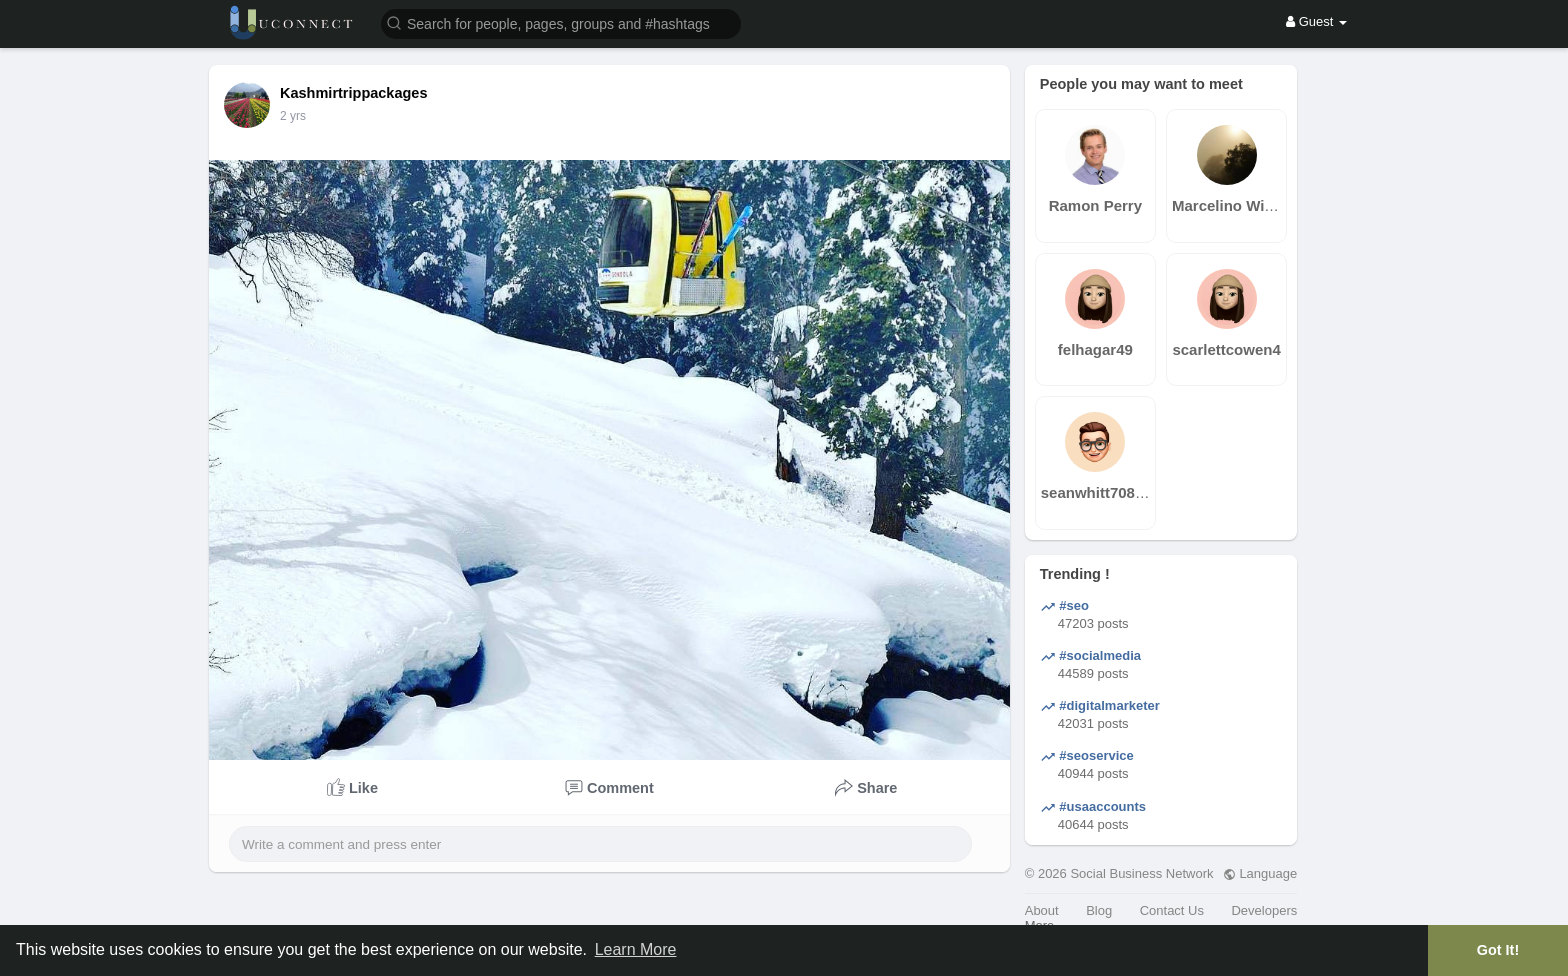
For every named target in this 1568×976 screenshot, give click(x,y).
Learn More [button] (636, 949)
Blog (1099, 910)
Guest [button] (1316, 21)
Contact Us (1172, 910)
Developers (1264, 910)
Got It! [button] (1498, 950)
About (1042, 910)
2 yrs (293, 116)
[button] (561, 22)
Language (1260, 873)
